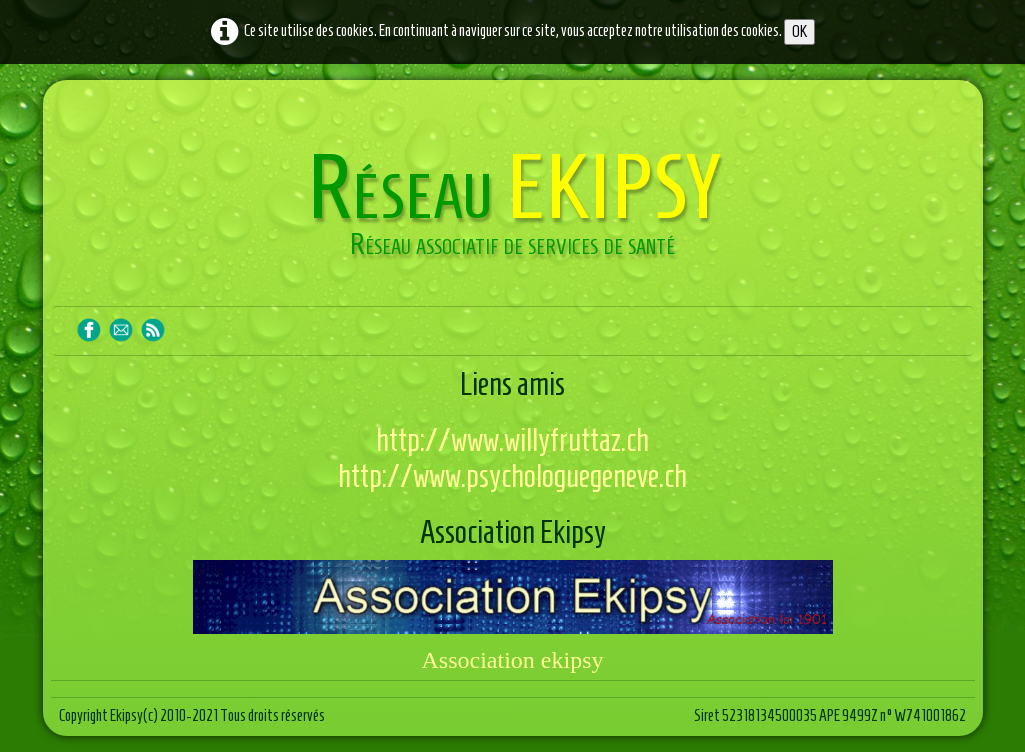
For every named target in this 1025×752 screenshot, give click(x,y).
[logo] (513, 207)
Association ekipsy (513, 660)
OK (799, 31)
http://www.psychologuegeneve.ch (512, 476)
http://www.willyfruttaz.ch (512, 440)
